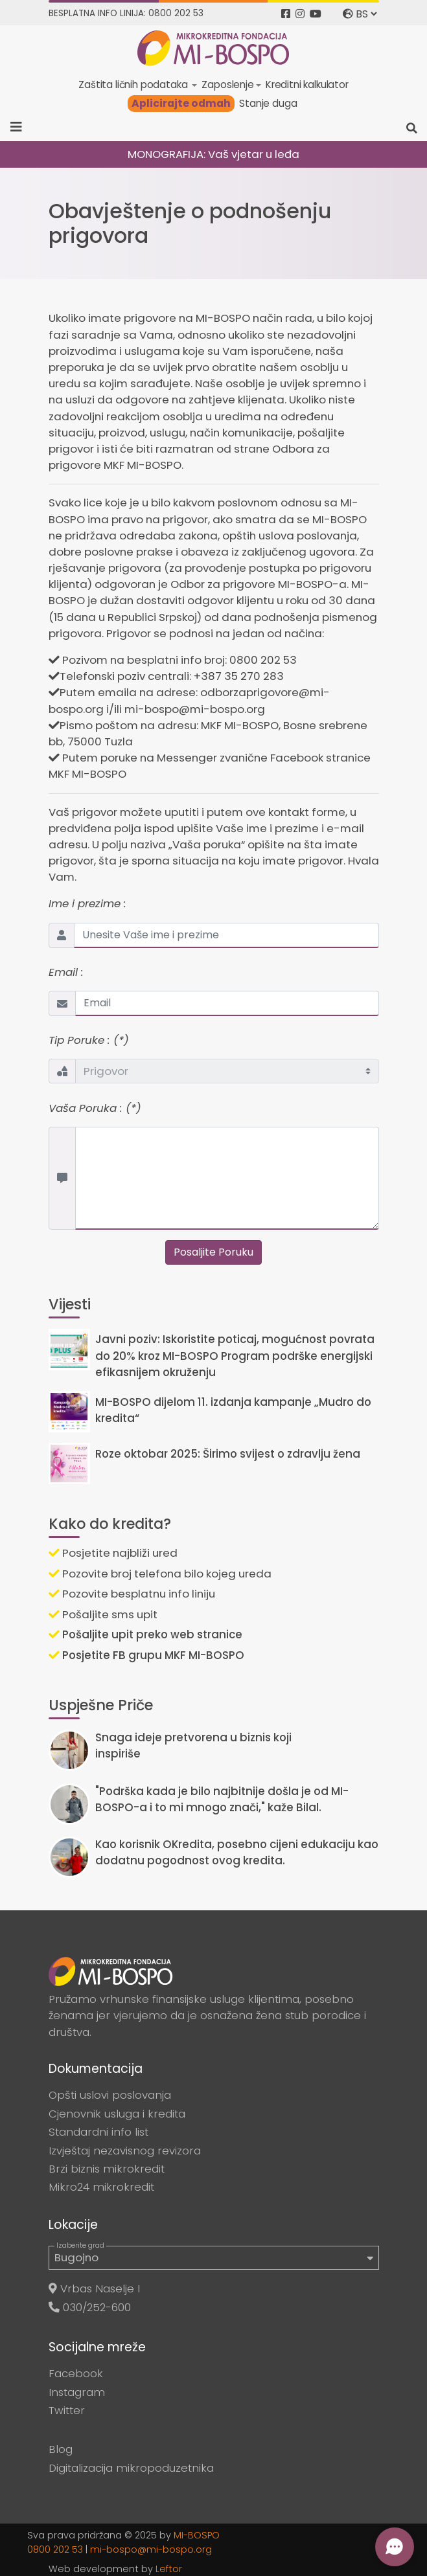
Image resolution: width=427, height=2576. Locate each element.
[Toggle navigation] (20, 127)
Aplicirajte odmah (181, 103)
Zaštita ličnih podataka (134, 84)
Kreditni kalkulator (307, 84)
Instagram (77, 2392)
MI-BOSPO (197, 2535)
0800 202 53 (55, 2549)
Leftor (169, 2568)
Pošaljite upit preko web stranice (145, 1634)
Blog (61, 2449)
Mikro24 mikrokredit (101, 2187)
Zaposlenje (227, 84)
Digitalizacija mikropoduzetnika (131, 2468)
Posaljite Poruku (213, 1252)
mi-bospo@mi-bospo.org (151, 2549)
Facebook (76, 2373)
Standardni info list (98, 2132)
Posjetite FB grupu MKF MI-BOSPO (146, 1655)
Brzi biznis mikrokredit (107, 2168)
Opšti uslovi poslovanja (110, 2095)
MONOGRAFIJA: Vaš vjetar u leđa (213, 154)
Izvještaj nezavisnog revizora (125, 2150)
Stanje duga (268, 103)
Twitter (67, 2410)
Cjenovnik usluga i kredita (117, 2113)
